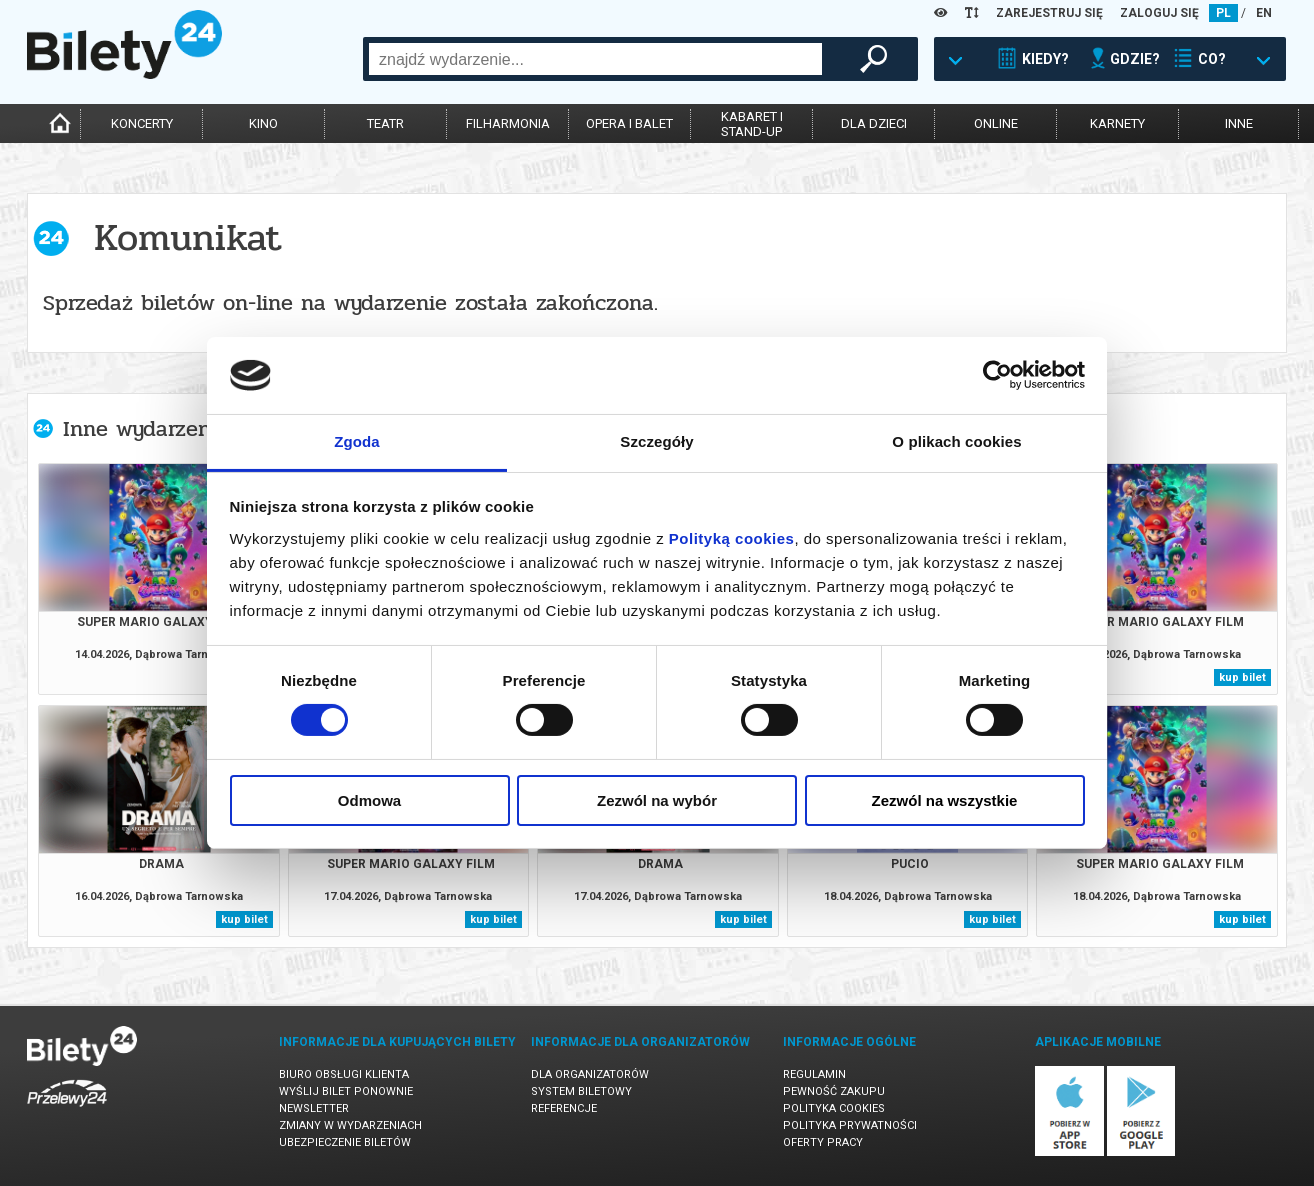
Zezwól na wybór (657, 800)
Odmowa (369, 800)
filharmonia (508, 123)
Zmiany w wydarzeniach (350, 1125)
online (996, 123)
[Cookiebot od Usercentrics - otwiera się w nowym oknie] (997, 375)
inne (1239, 123)
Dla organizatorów (590, 1074)
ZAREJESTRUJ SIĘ (1049, 13)
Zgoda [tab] (357, 441)
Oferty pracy (823, 1142)
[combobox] (595, 59)
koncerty (142, 123)
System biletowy (581, 1091)
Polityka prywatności (850, 1125)
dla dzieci (874, 123)
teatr (385, 123)
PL (1223, 13)
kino (263, 123)
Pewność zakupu (834, 1091)
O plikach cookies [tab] (956, 441)
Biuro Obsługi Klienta (344, 1074)
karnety (1117, 123)
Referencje (564, 1108)
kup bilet (1242, 677)
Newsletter (314, 1108)
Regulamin (814, 1074)
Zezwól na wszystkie (945, 800)
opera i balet (629, 123)
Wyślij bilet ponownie (346, 1091)
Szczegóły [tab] (656, 441)
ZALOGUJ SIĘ (1159, 13)
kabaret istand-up (752, 124)
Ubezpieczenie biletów (345, 1142)
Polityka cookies (834, 1108)
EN (1264, 13)
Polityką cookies (732, 538)
